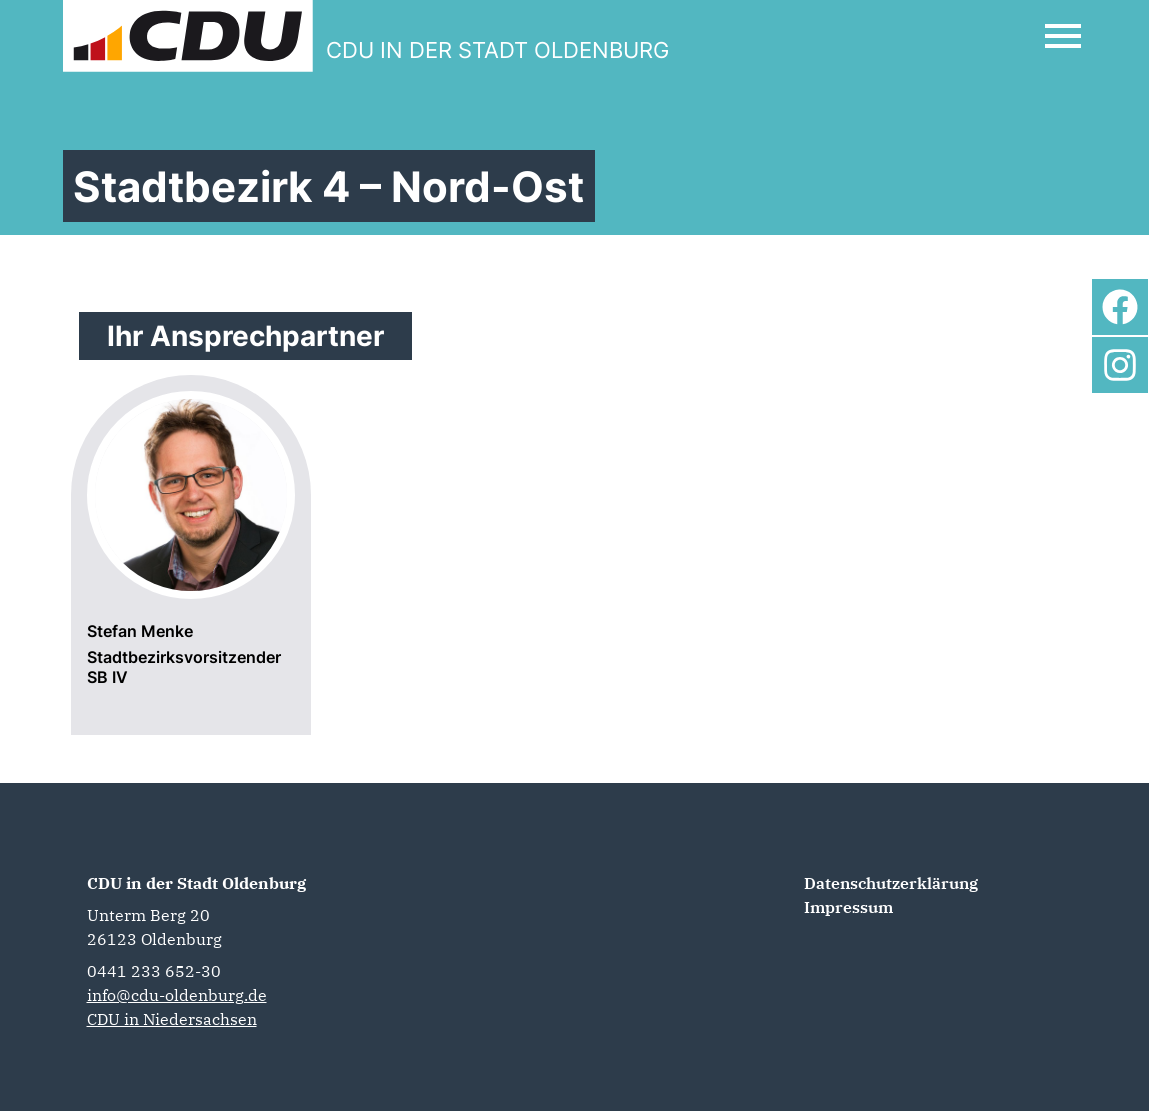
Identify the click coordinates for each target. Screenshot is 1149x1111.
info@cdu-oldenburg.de (177, 995)
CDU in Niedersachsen (172, 1019)
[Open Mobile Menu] (1063, 36)
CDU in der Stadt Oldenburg (196, 883)
